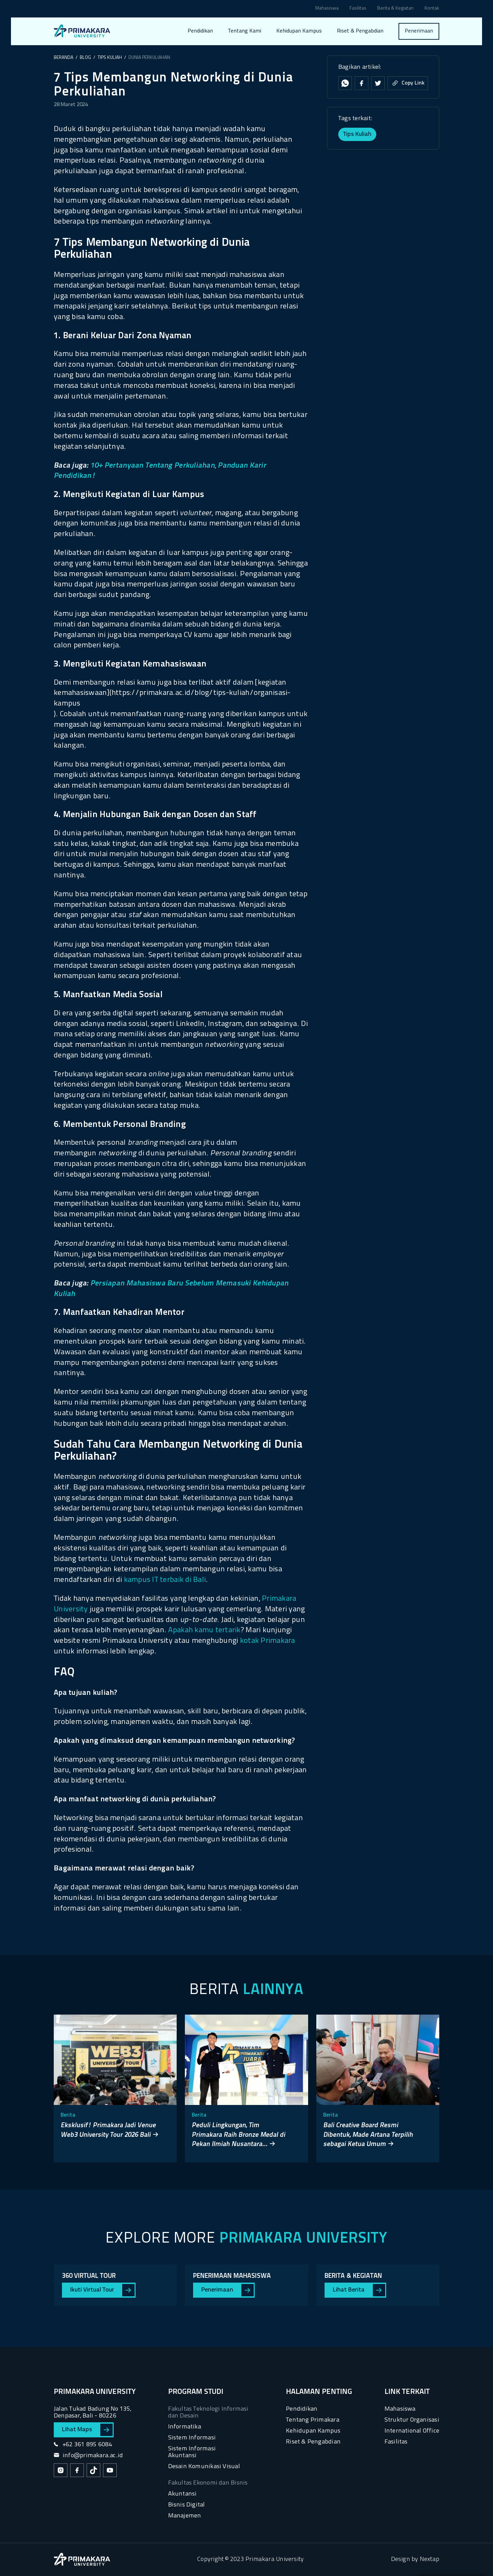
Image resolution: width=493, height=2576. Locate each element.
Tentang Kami (244, 31)
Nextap (429, 2559)
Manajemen (184, 2516)
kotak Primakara (267, 1641)
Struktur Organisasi (411, 2420)
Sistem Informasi (192, 2438)
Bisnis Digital (186, 2505)
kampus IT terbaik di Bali (165, 1580)
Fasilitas (358, 8)
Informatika (184, 2427)
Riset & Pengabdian (360, 31)
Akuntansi (182, 2494)
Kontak (432, 8)
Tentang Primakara (312, 2420)
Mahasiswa (327, 8)
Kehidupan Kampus (299, 31)
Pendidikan (200, 31)
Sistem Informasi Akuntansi (192, 2452)
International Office (411, 2431)
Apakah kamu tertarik (204, 1630)
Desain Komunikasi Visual (204, 2466)
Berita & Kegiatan (395, 8)
